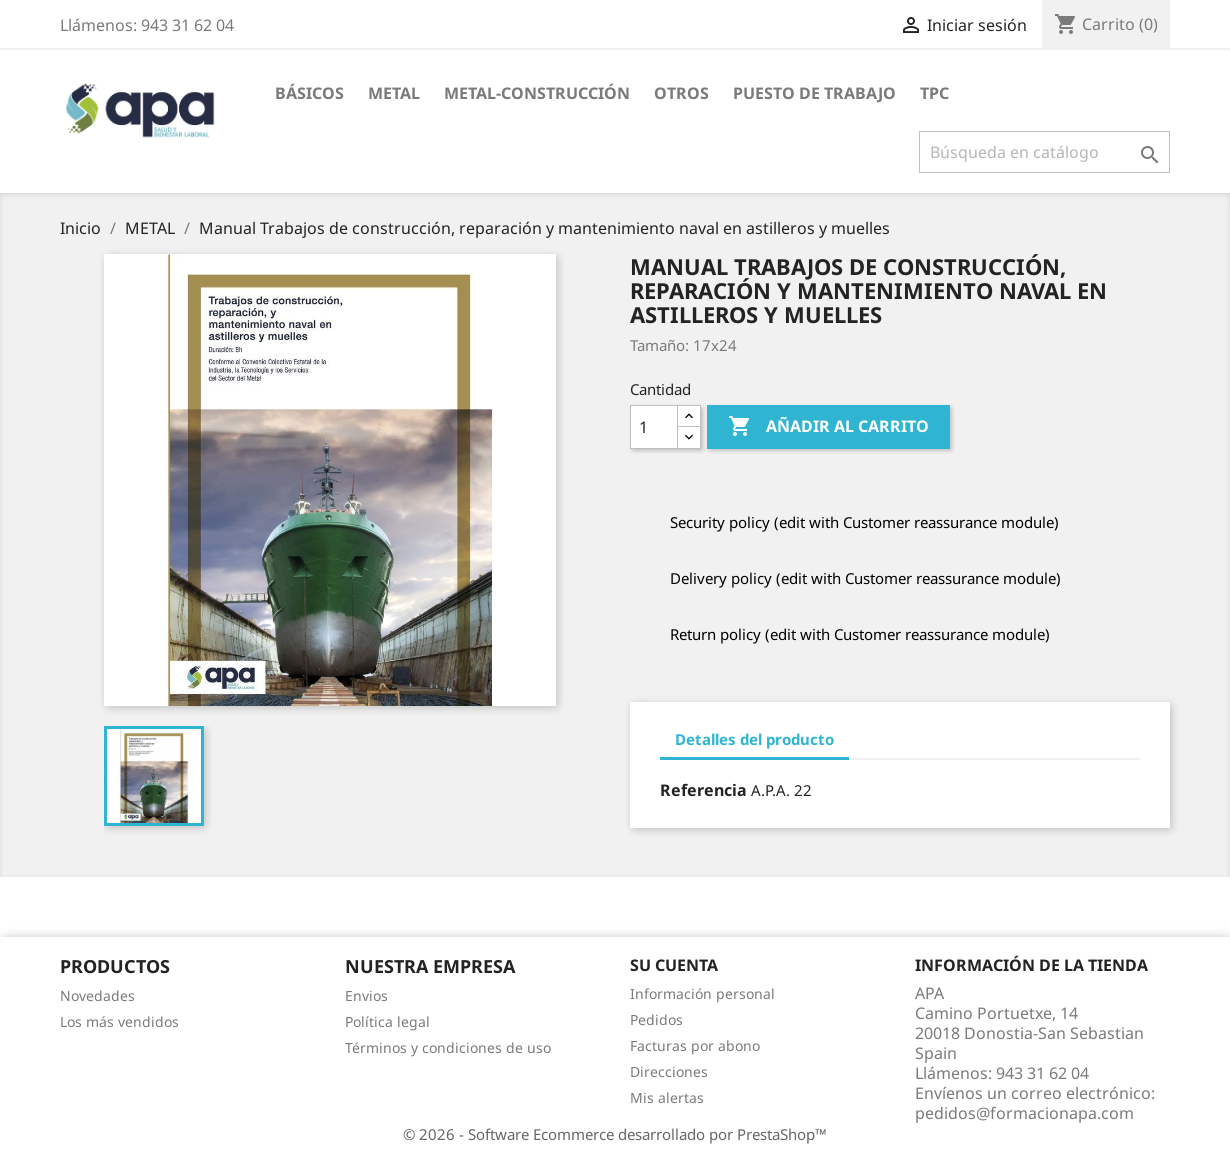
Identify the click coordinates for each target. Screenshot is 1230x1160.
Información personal (702, 993)
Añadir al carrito (828, 427)
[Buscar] (1044, 152)
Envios (366, 995)
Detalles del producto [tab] (754, 739)
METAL (394, 93)
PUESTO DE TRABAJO (814, 93)
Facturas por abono (695, 1045)
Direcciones (669, 1071)
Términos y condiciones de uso (448, 1047)
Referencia (703, 790)
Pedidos (656, 1019)
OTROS (681, 93)
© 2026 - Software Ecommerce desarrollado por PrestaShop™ (615, 1134)
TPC (934, 93)
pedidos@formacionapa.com (1024, 1113)
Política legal (387, 1021)
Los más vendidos (119, 1021)
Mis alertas (667, 1097)
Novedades (97, 995)
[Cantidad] (654, 427)
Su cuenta (674, 965)
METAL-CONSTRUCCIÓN (537, 93)
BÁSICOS (309, 93)
